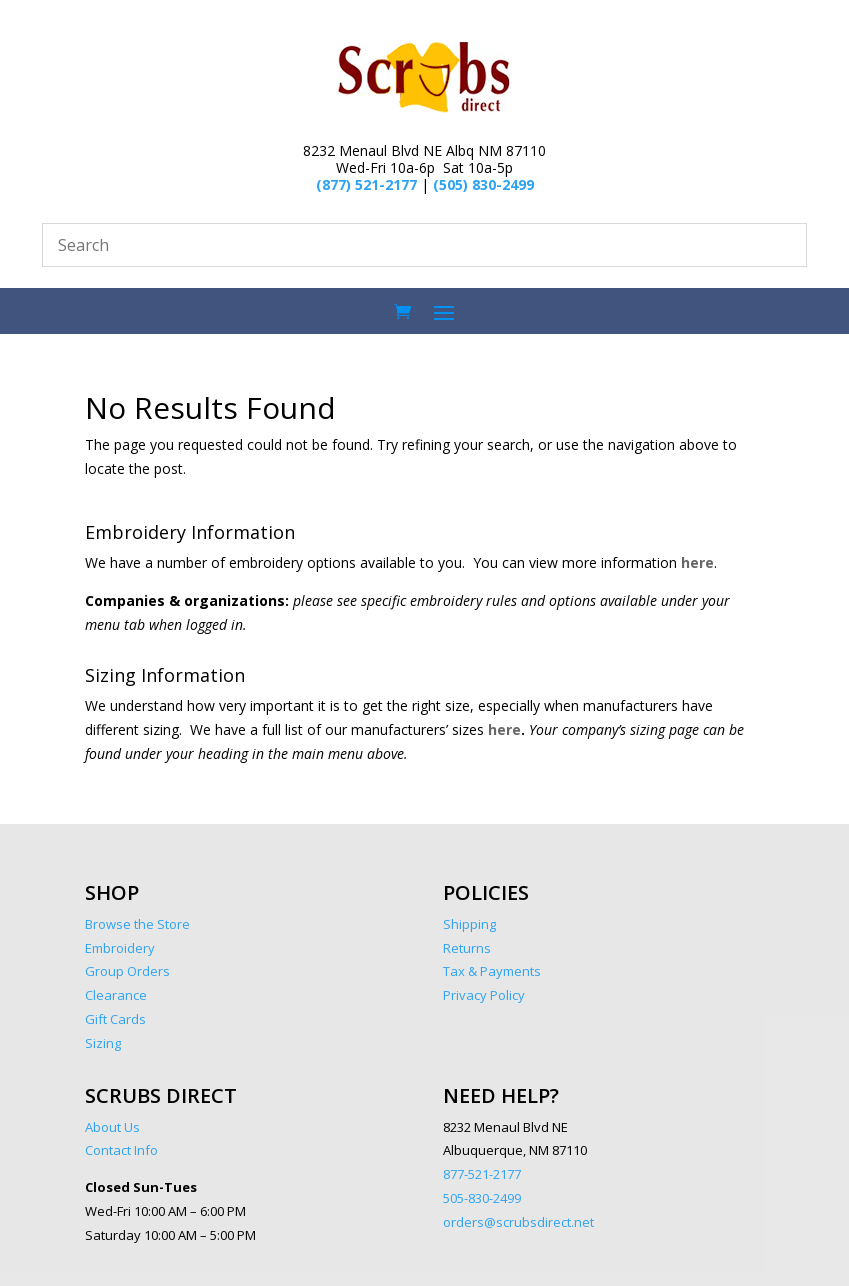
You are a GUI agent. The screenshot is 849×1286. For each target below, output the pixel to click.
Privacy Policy (484, 995)
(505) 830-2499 (483, 184)
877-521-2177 (482, 1174)
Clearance (116, 995)
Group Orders (127, 971)
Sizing (103, 1043)
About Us (112, 1127)
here (697, 562)
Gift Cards (115, 1019)
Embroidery (120, 948)
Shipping (469, 924)
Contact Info (121, 1150)
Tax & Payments (492, 971)
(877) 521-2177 (366, 184)
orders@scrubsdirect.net (518, 1222)
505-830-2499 (482, 1198)
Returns (467, 948)
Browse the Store (139, 924)
